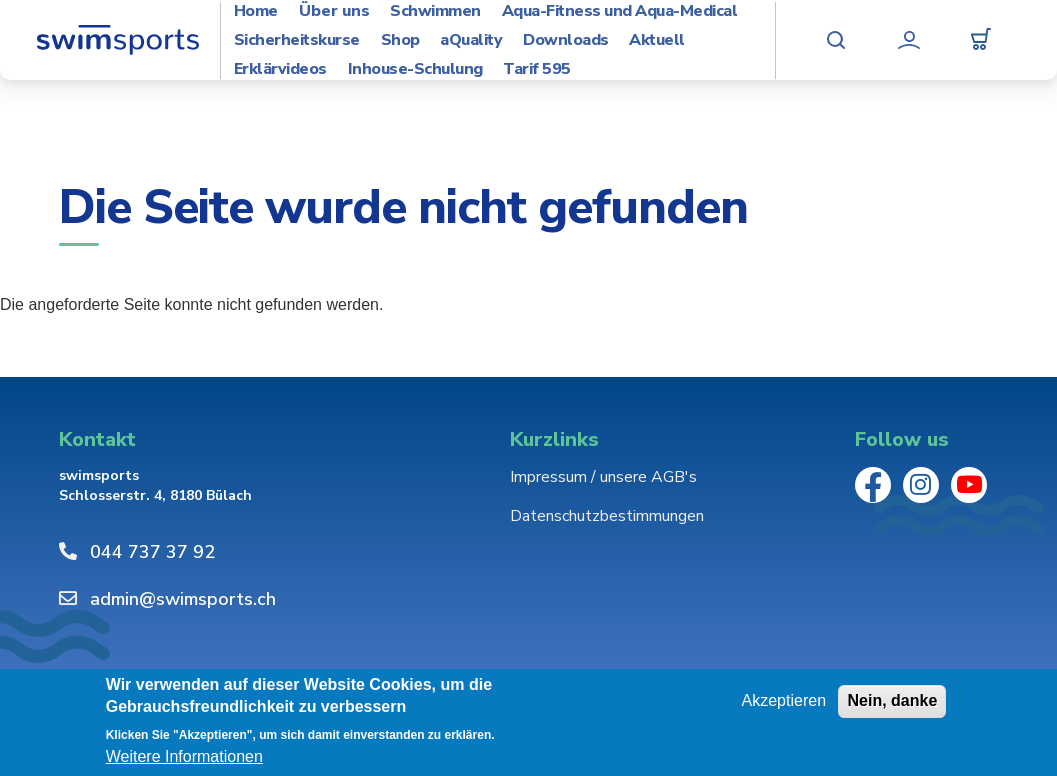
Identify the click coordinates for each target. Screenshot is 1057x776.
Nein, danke (892, 700)
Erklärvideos (280, 69)
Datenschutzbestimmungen (607, 516)
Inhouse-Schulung (415, 69)
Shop (400, 40)
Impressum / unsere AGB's (603, 477)
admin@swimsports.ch (183, 599)
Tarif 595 (537, 69)
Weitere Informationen (184, 756)
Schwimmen (435, 11)
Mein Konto (909, 40)
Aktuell (657, 40)
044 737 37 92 (152, 552)
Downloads (566, 40)
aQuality (471, 40)
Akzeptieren (784, 700)
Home (256, 11)
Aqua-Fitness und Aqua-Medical (620, 11)
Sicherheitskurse (297, 40)
